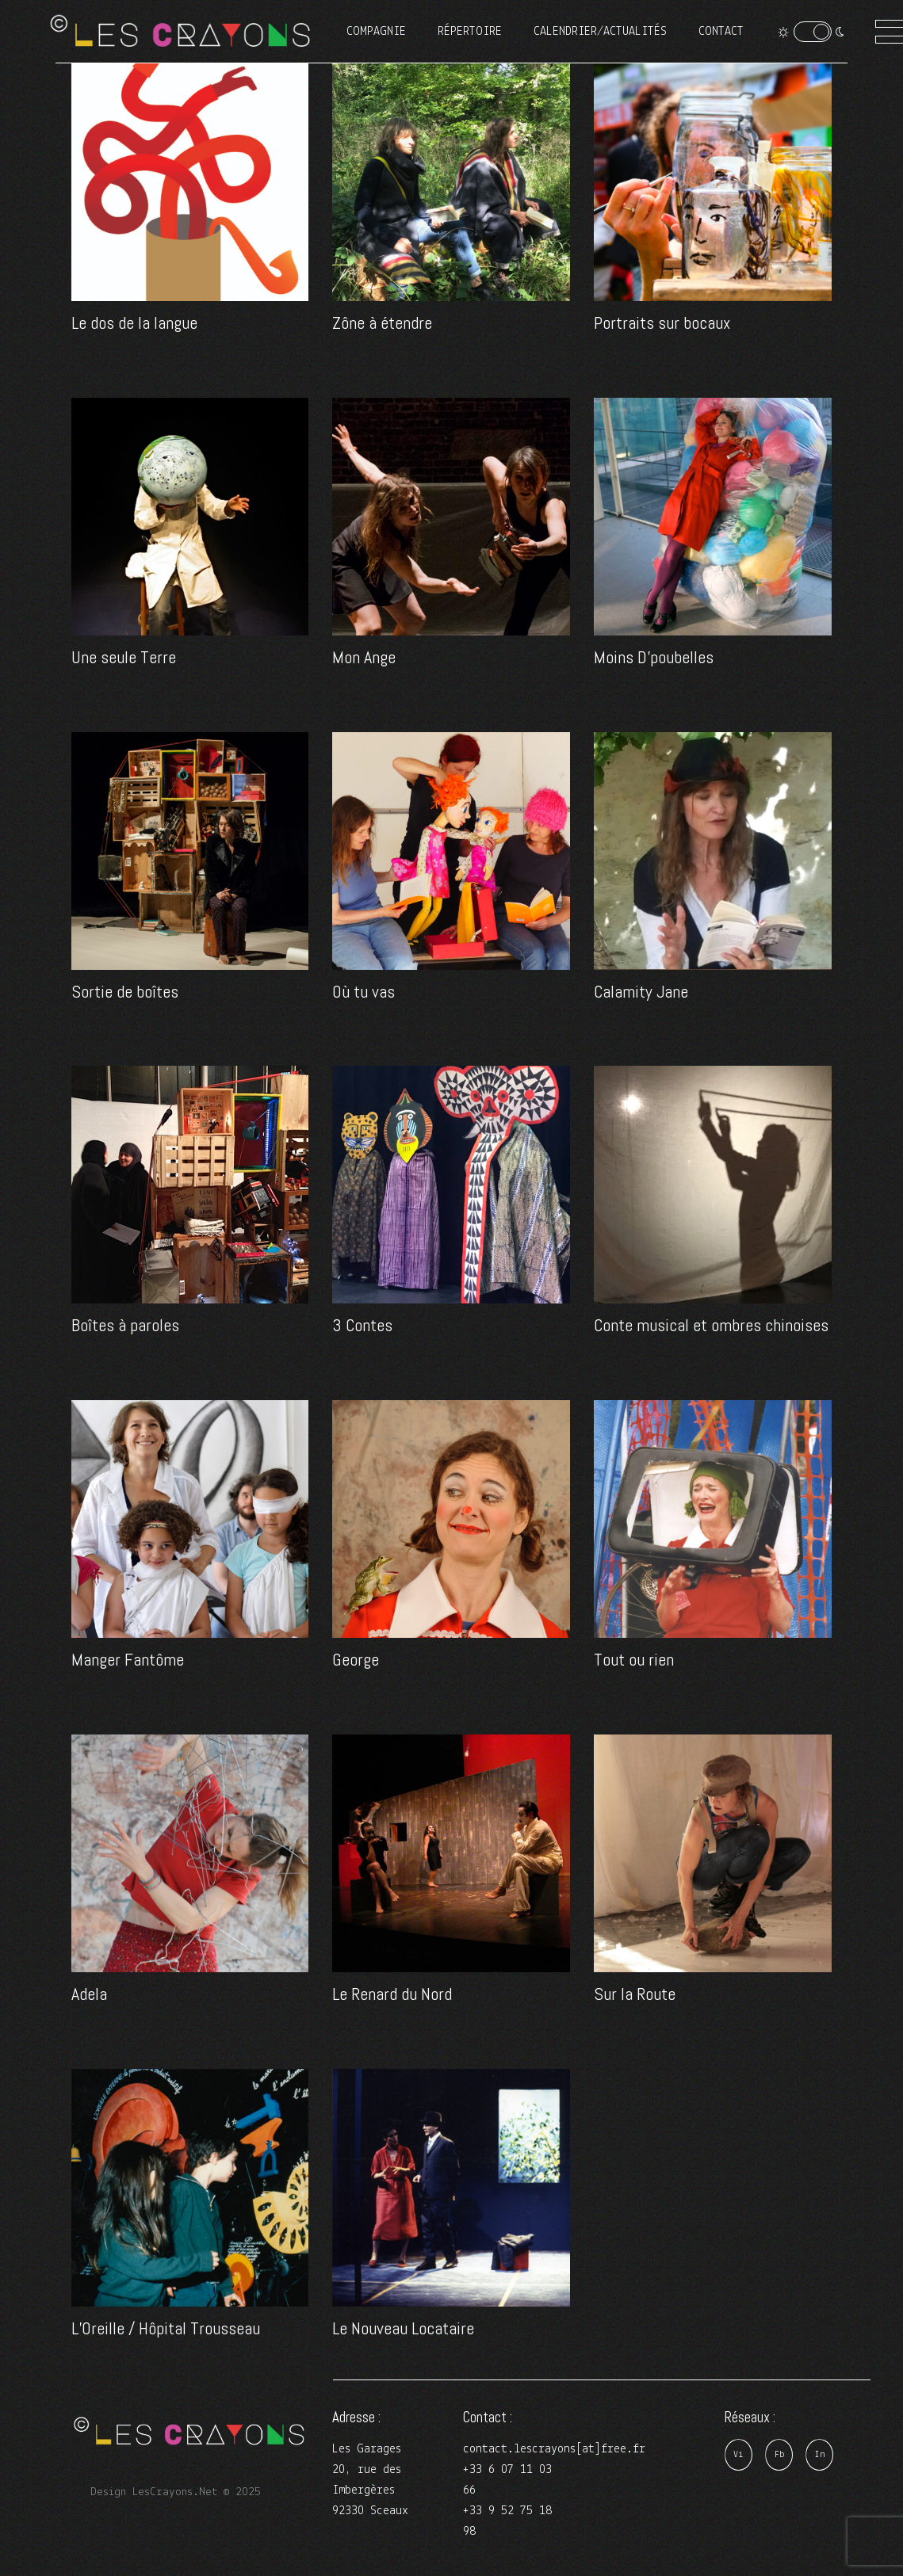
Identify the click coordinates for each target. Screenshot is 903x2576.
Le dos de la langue (134, 322)
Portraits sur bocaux (662, 322)
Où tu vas (363, 991)
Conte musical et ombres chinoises (711, 1325)
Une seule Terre (123, 657)
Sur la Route (634, 1994)
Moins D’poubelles (654, 657)
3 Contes (362, 1325)
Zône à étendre (382, 322)
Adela (89, 1994)
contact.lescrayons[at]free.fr (554, 2449)
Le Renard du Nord (392, 1994)
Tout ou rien (634, 1659)
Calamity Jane (641, 991)
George (355, 1659)
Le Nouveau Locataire (403, 2328)
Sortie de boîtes (124, 991)
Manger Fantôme (127, 1659)
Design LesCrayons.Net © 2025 (175, 2492)
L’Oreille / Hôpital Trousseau (165, 2328)
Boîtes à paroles (125, 1325)
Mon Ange (364, 657)
